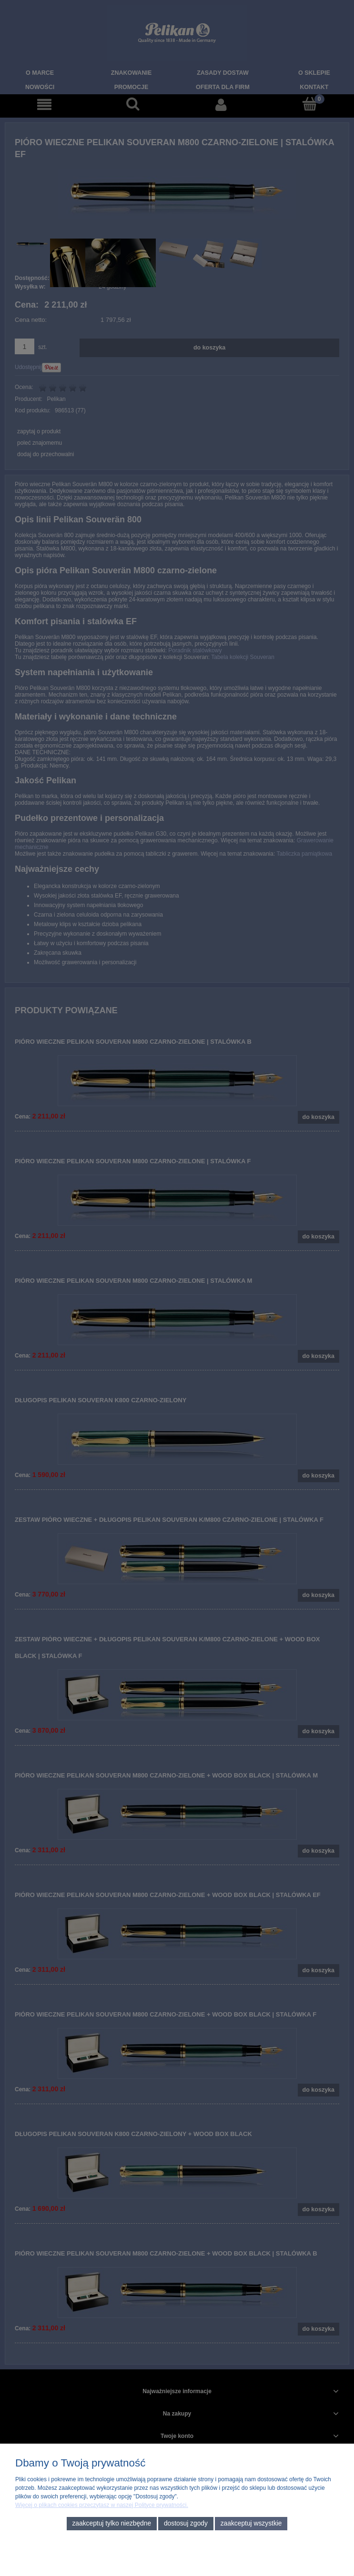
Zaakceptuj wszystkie (251, 2523)
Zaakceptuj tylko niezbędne (111, 2523)
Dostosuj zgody (186, 2523)
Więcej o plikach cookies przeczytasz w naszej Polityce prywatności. (101, 2505)
